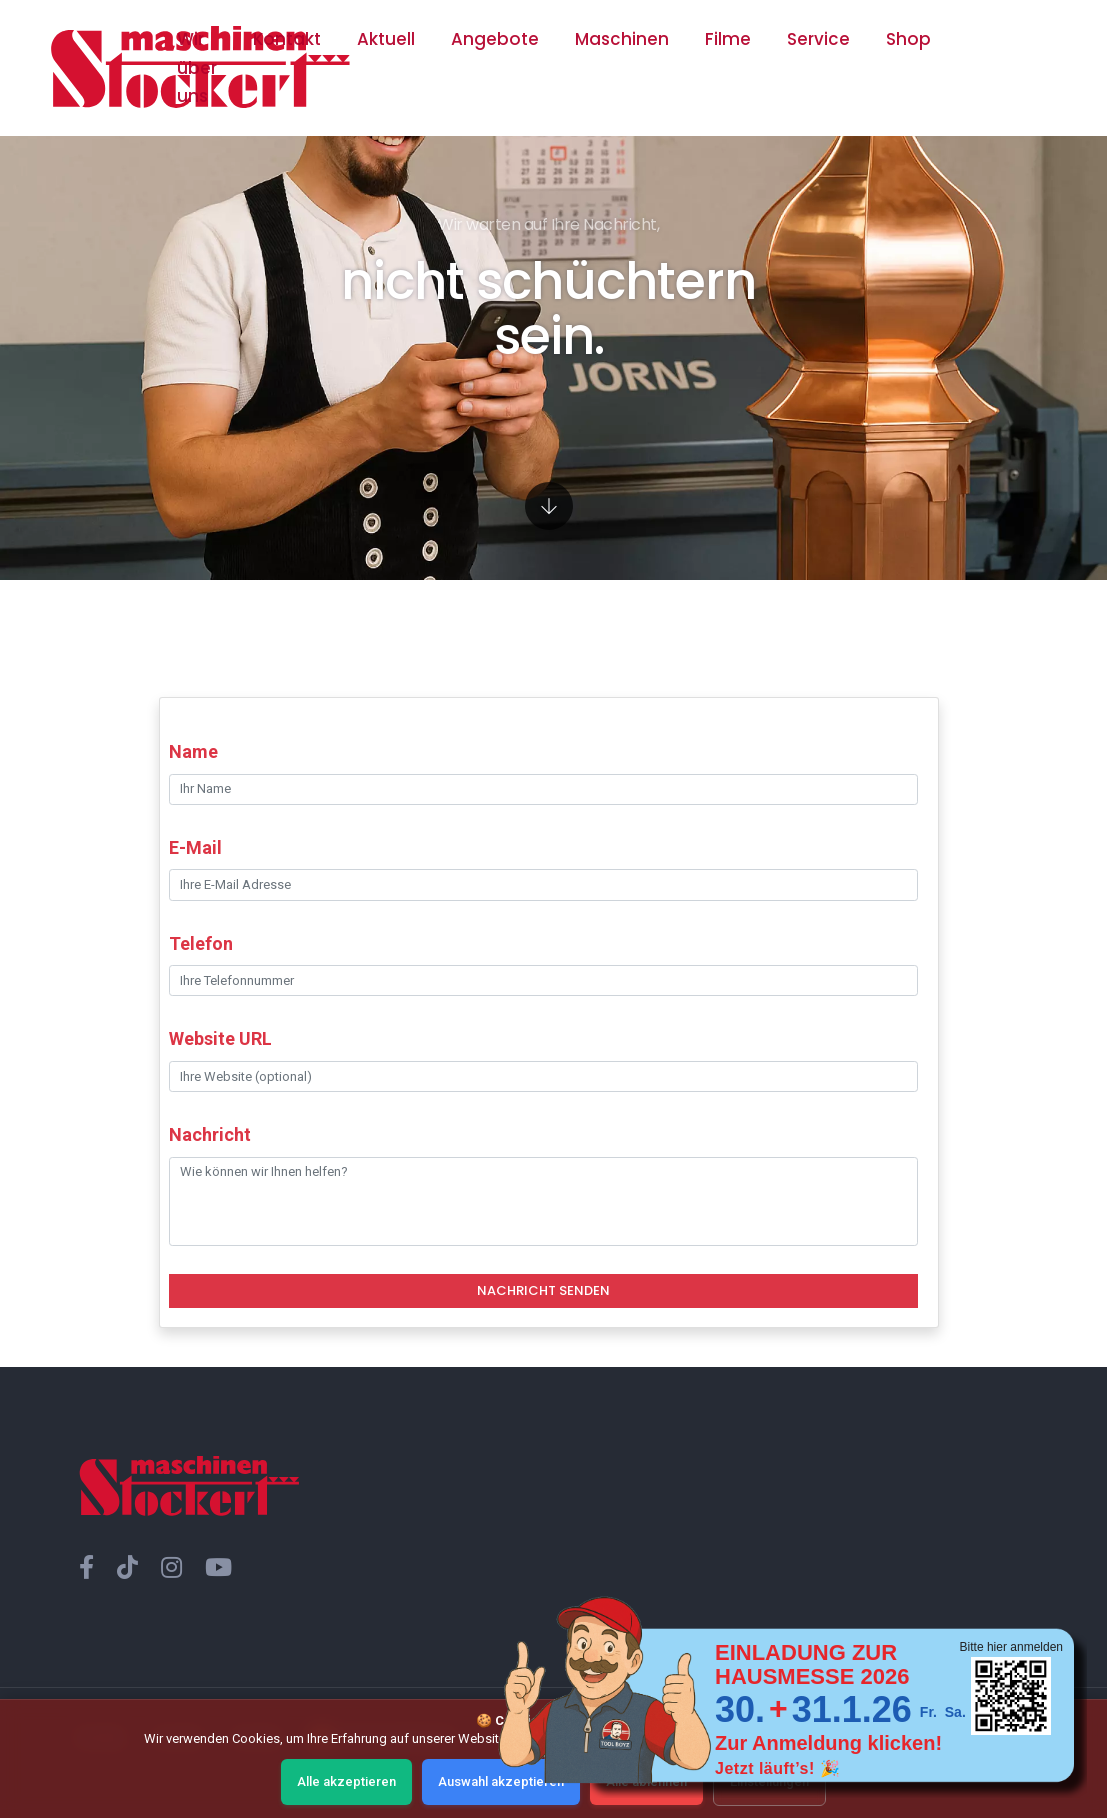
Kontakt (287, 39)
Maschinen (622, 39)
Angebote (495, 39)
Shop (908, 39)
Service (818, 39)
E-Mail (195, 847)
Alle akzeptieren (346, 1781)
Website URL (220, 1038)
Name (193, 751)
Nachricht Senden (543, 1290)
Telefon (201, 943)
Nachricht (210, 1134)
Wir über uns (197, 67)
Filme (728, 39)
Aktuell (386, 39)
